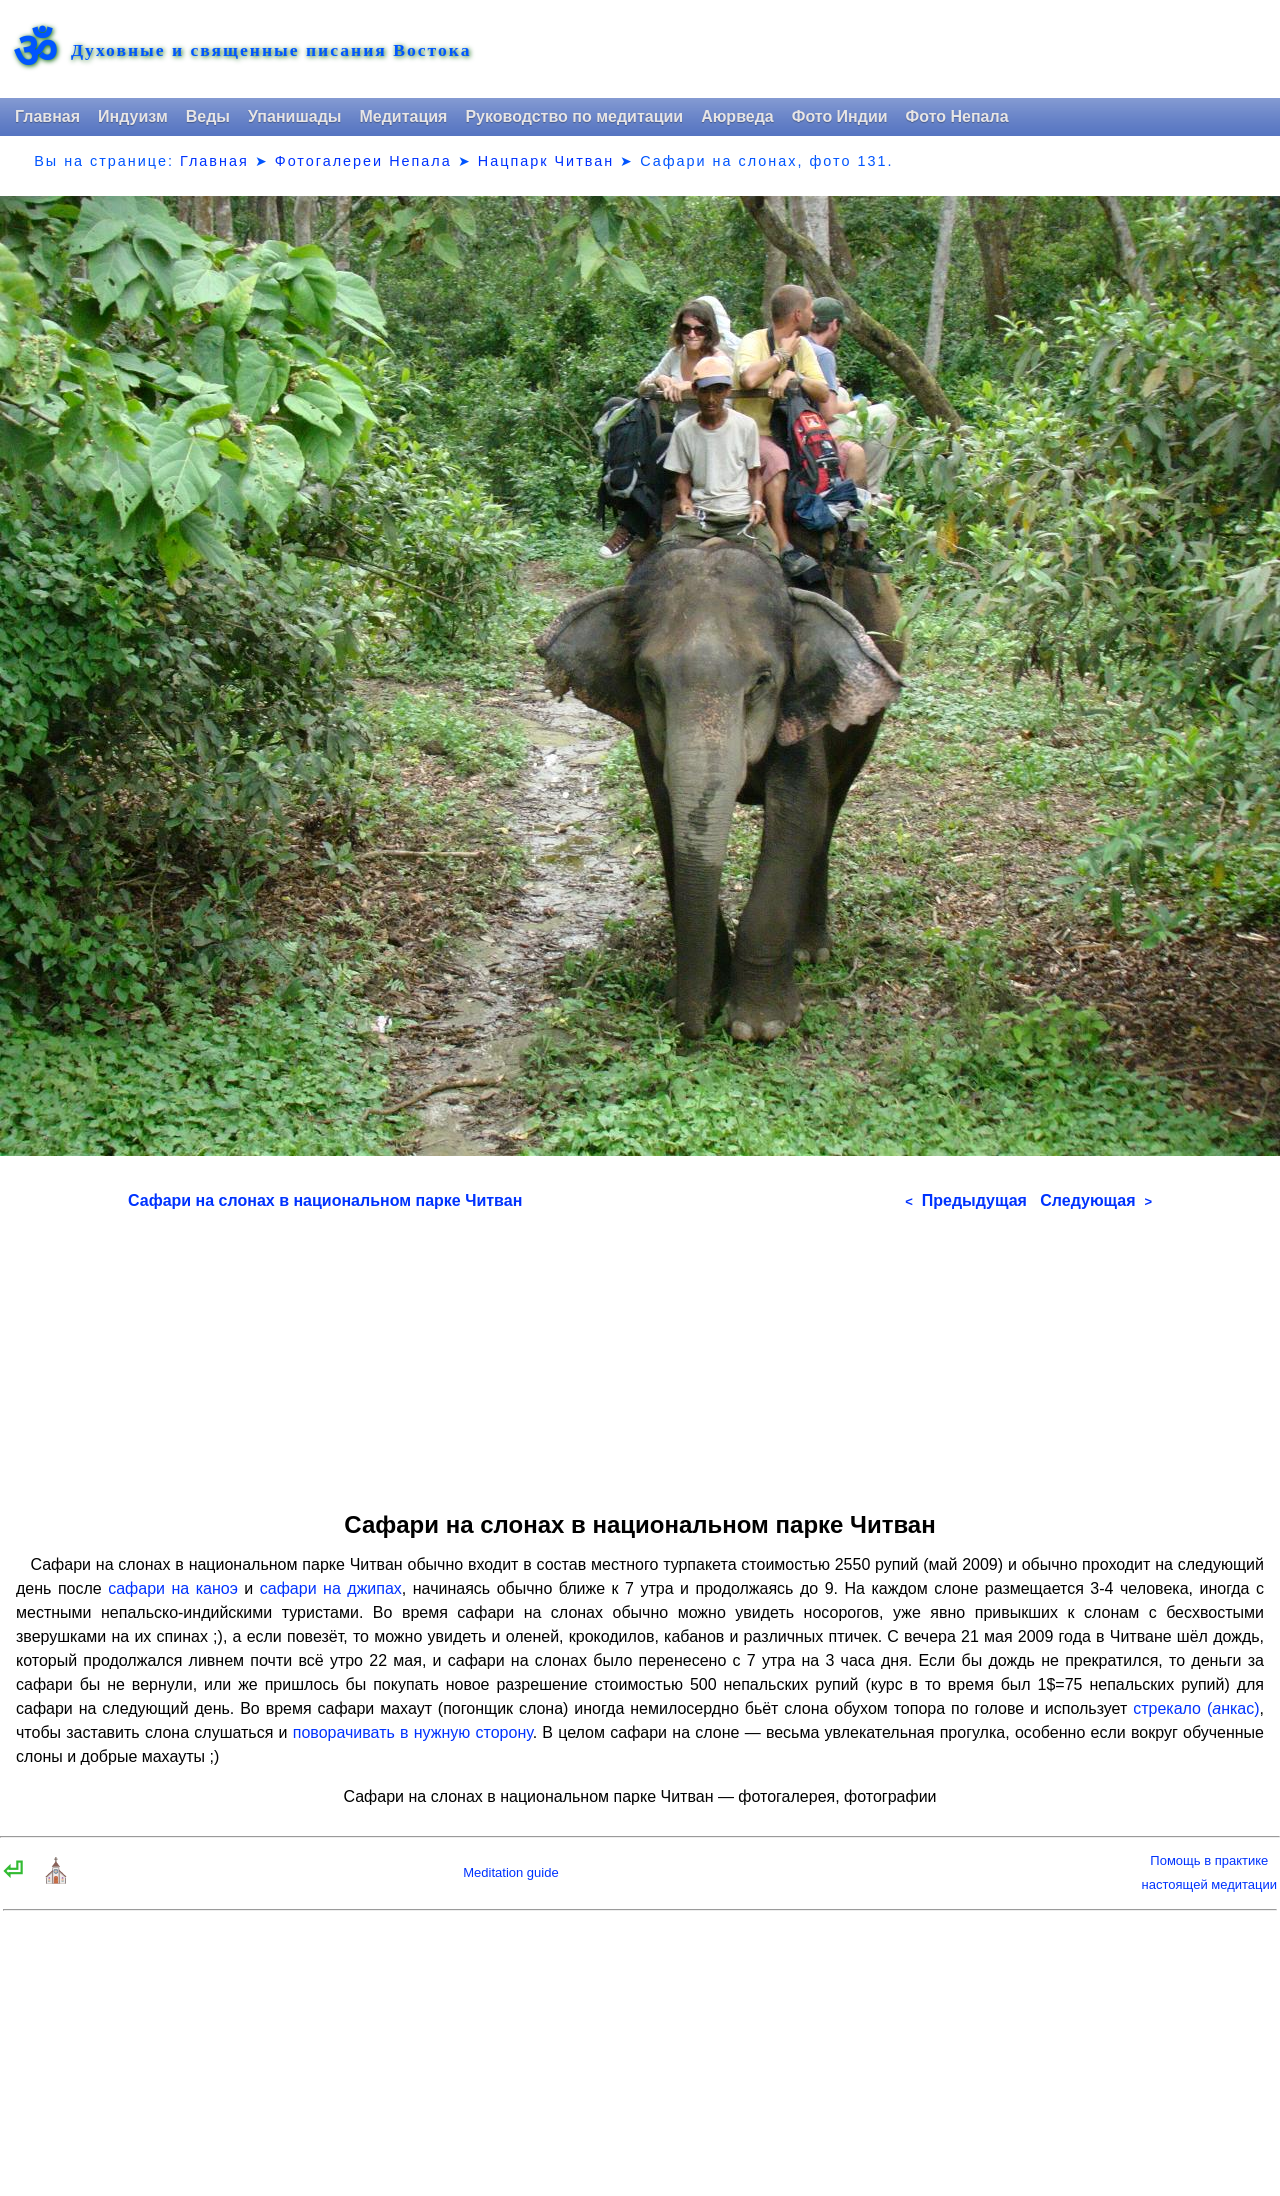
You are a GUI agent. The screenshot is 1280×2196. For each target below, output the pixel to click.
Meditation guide (510, 1872)
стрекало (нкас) (1196, 1708)
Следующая (1096, 1200)
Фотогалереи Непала (363, 161)
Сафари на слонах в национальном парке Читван (325, 1200)
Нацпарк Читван (546, 161)
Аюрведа (737, 116)
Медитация (403, 116)
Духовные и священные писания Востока (271, 51)
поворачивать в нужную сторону (413, 1732)
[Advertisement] (640, 1354)
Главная (47, 116)
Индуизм (133, 116)
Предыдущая (966, 1200)
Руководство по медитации (574, 116)
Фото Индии (840, 116)
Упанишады (294, 116)
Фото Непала (957, 116)
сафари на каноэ (173, 1588)
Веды (208, 116)
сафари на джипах (331, 1588)
